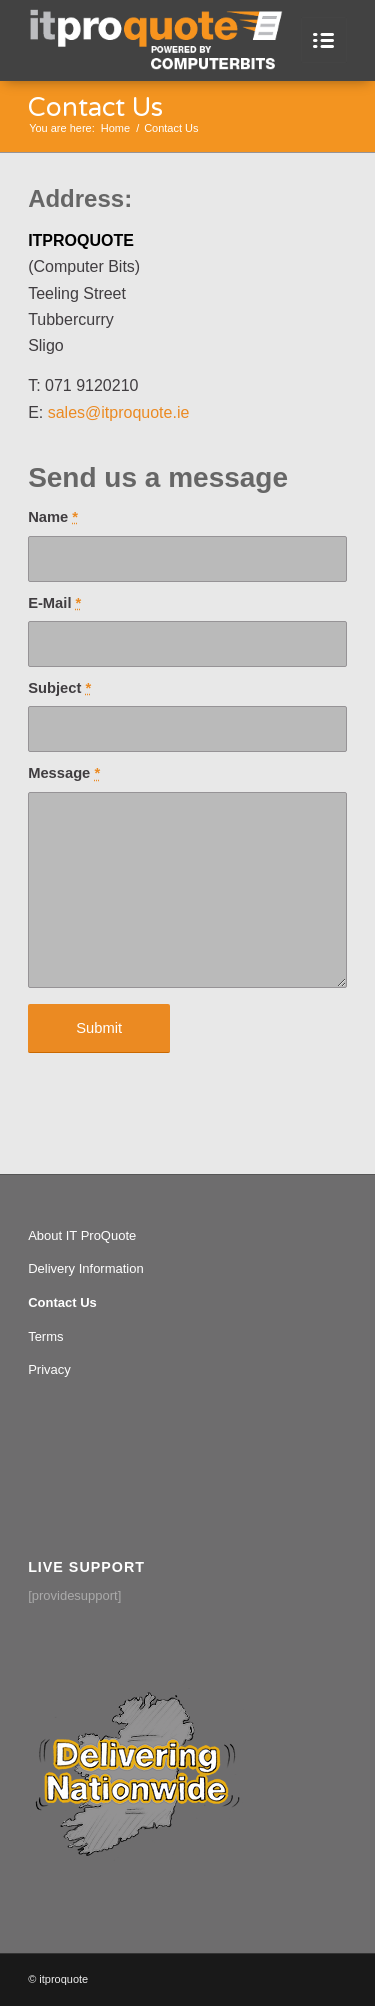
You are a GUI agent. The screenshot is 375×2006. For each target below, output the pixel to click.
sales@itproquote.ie (119, 412)
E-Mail (54, 603)
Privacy (49, 1369)
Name (53, 517)
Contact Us (95, 107)
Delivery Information (86, 1268)
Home (115, 128)
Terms (45, 1336)
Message (64, 773)
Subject (59, 688)
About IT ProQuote (82, 1235)
